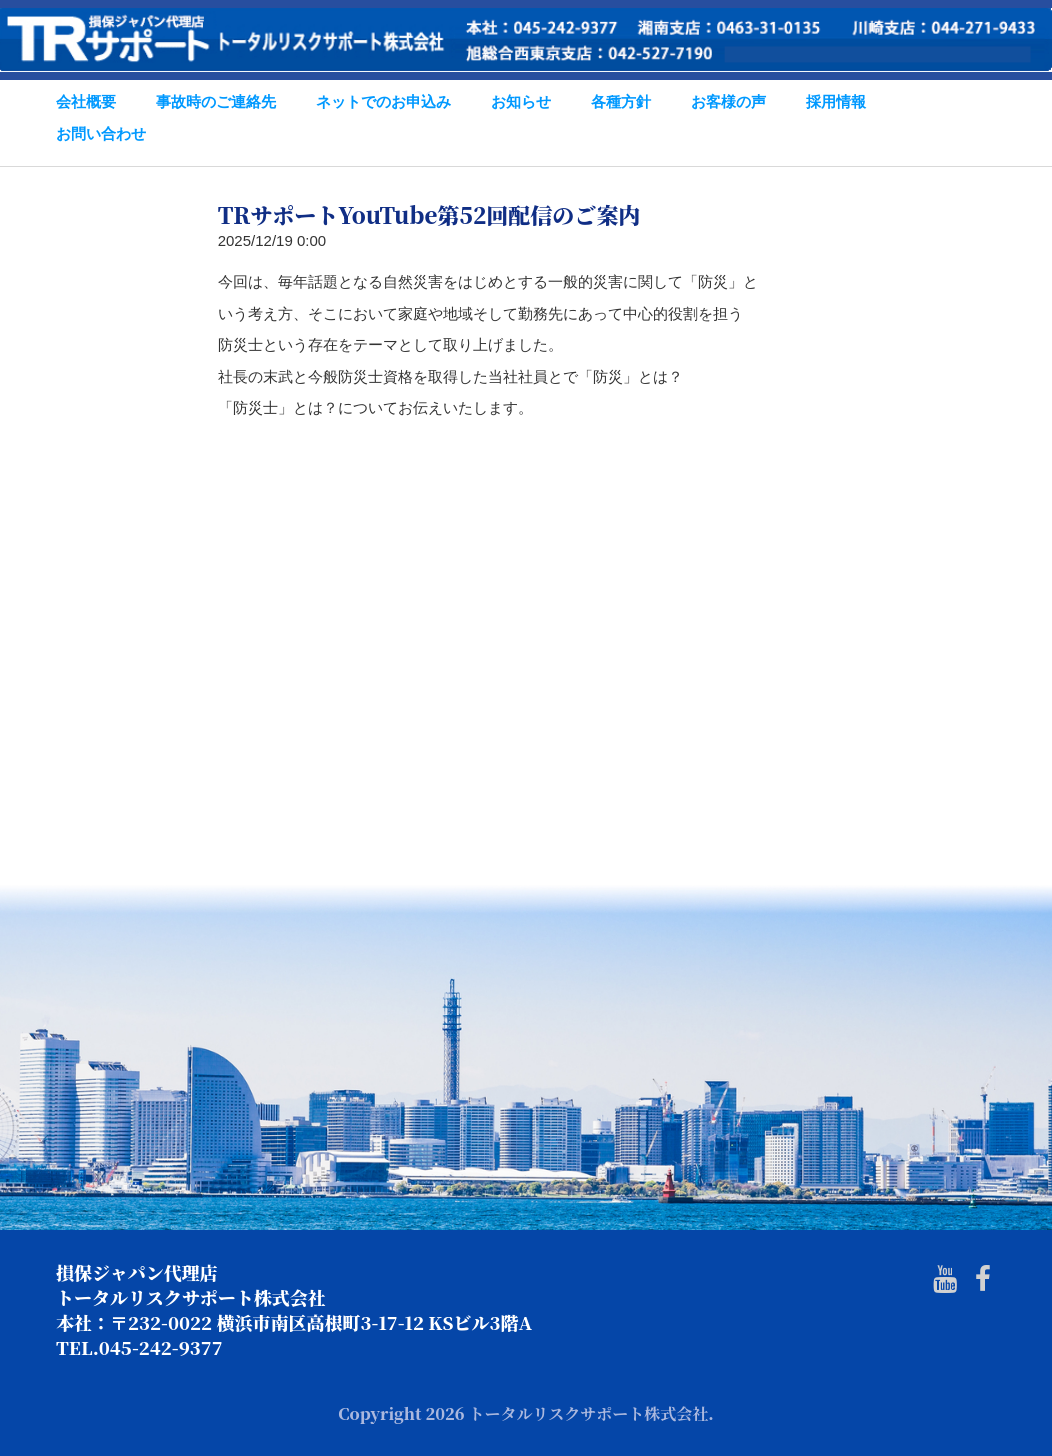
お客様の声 (728, 102)
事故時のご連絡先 (216, 102)
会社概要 (86, 102)
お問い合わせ (101, 134)
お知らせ (521, 102)
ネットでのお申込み (383, 102)
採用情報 (836, 102)
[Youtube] (945, 1279)
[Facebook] (983, 1279)
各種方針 (621, 102)
